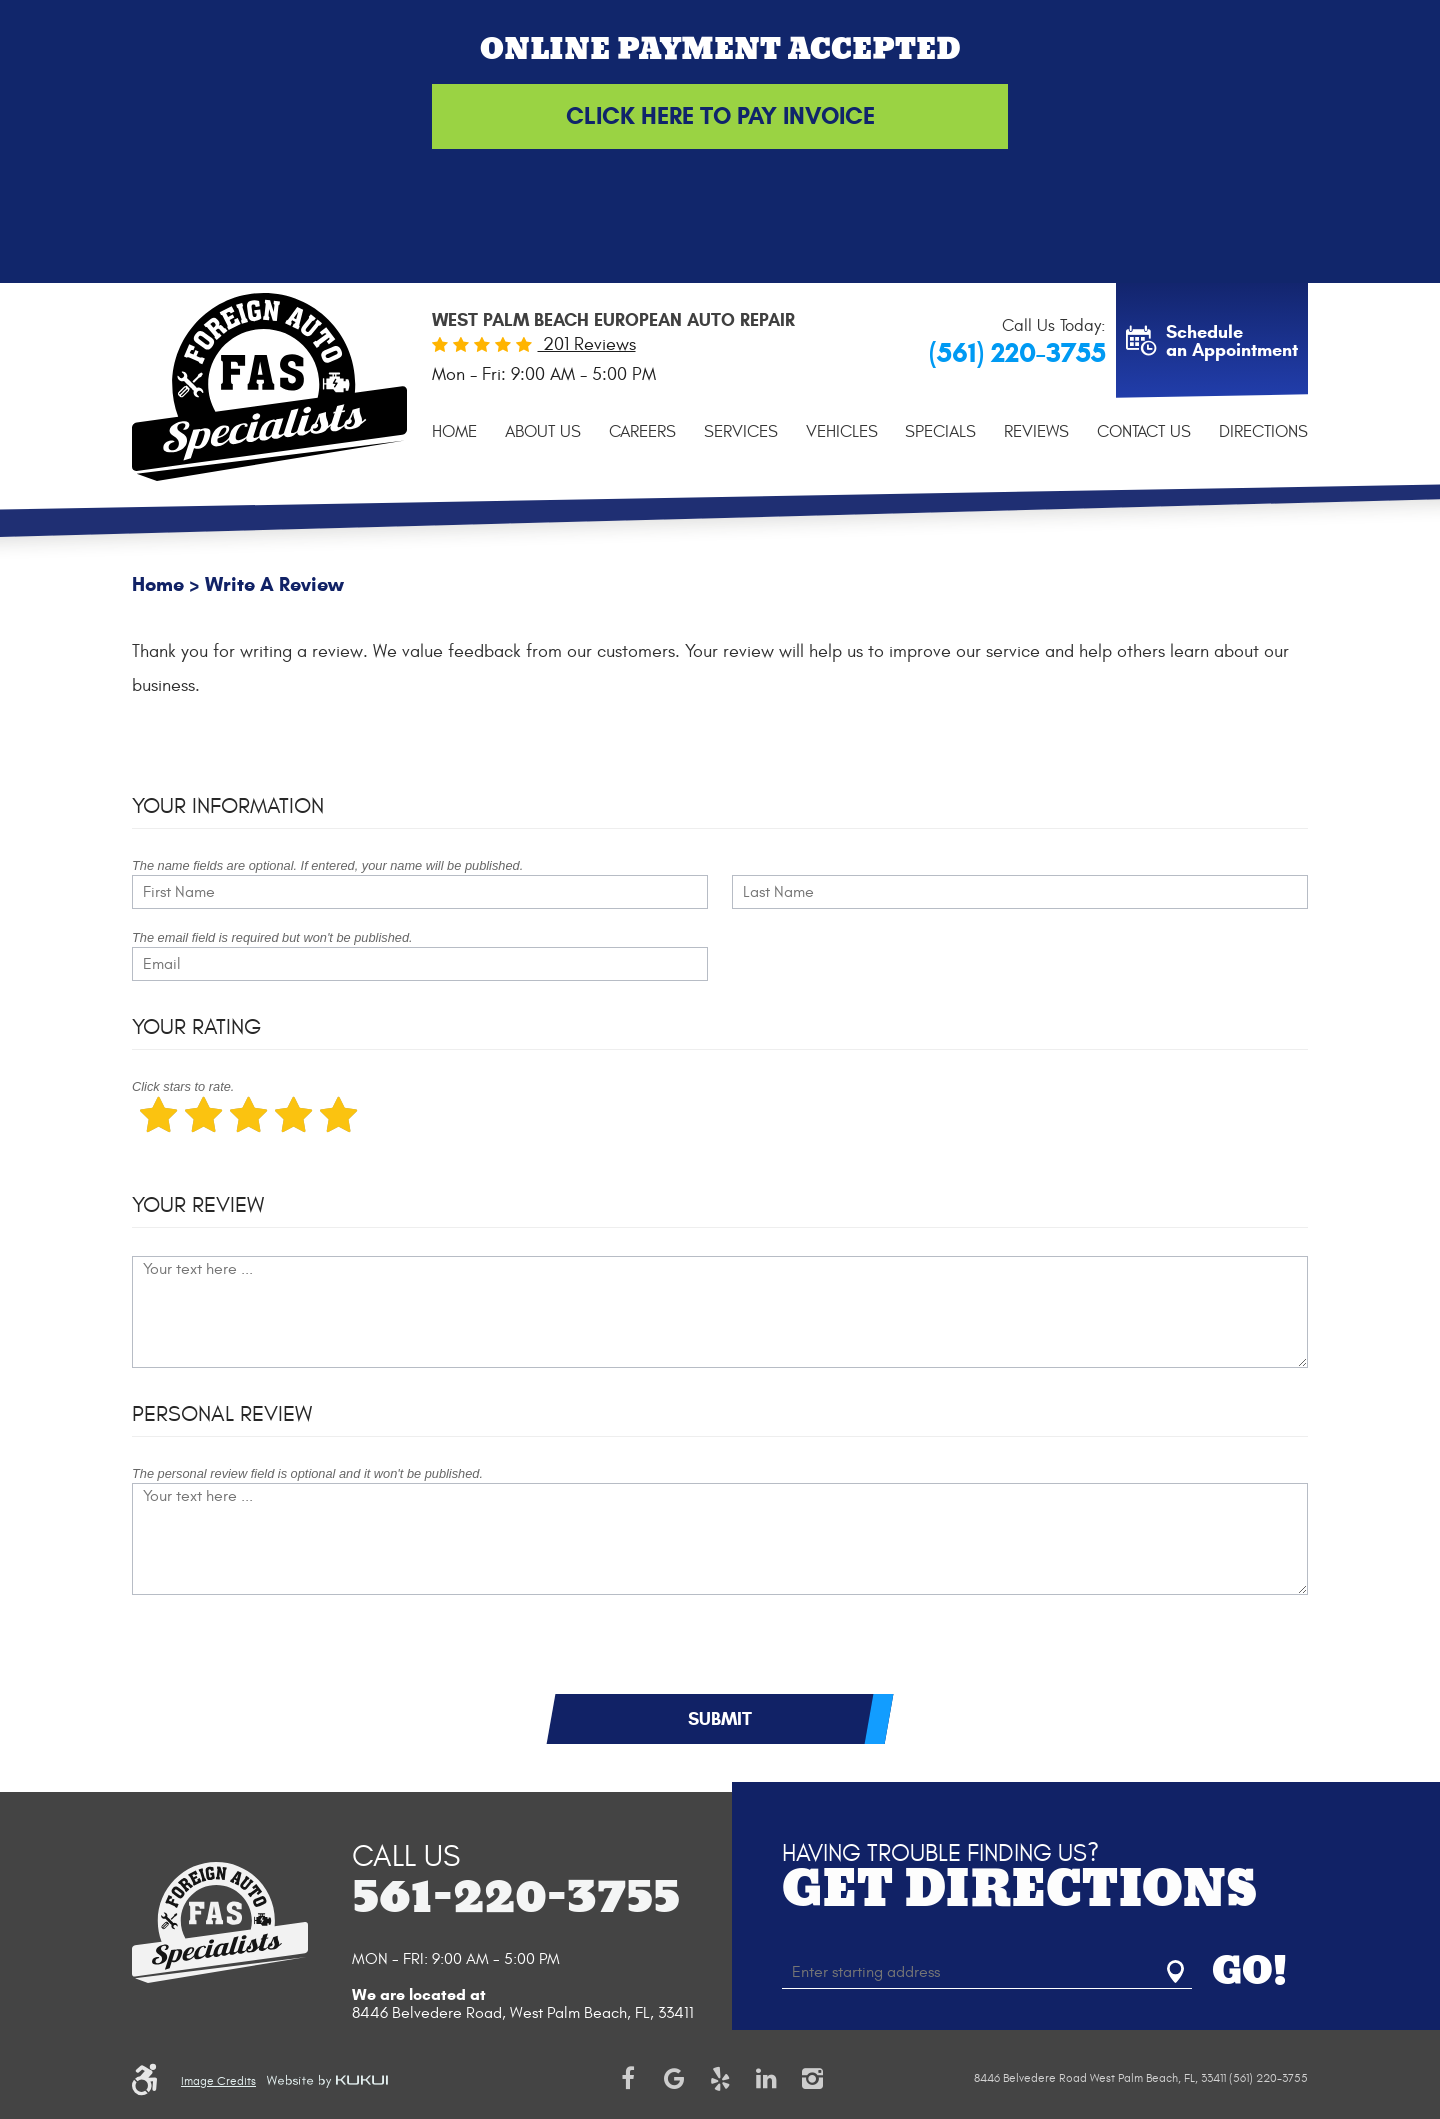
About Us (543, 432)
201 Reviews (587, 344)
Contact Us (1144, 432)
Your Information (228, 806)
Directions (1263, 432)
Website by (327, 2081)
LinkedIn (766, 2079)
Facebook (628, 2079)
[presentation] (284, 1654)
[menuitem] (454, 432)
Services (741, 432)
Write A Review (274, 584)
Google (674, 2079)
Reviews (1036, 432)
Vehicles (842, 432)
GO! (1249, 1972)
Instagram (812, 2079)
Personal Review (222, 1414)
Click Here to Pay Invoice (720, 116)
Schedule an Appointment (1232, 341)
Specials (940, 432)
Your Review (198, 1205)
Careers (642, 432)
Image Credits (218, 2081)
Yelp (720, 2079)
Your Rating (196, 1027)
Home (454, 432)
